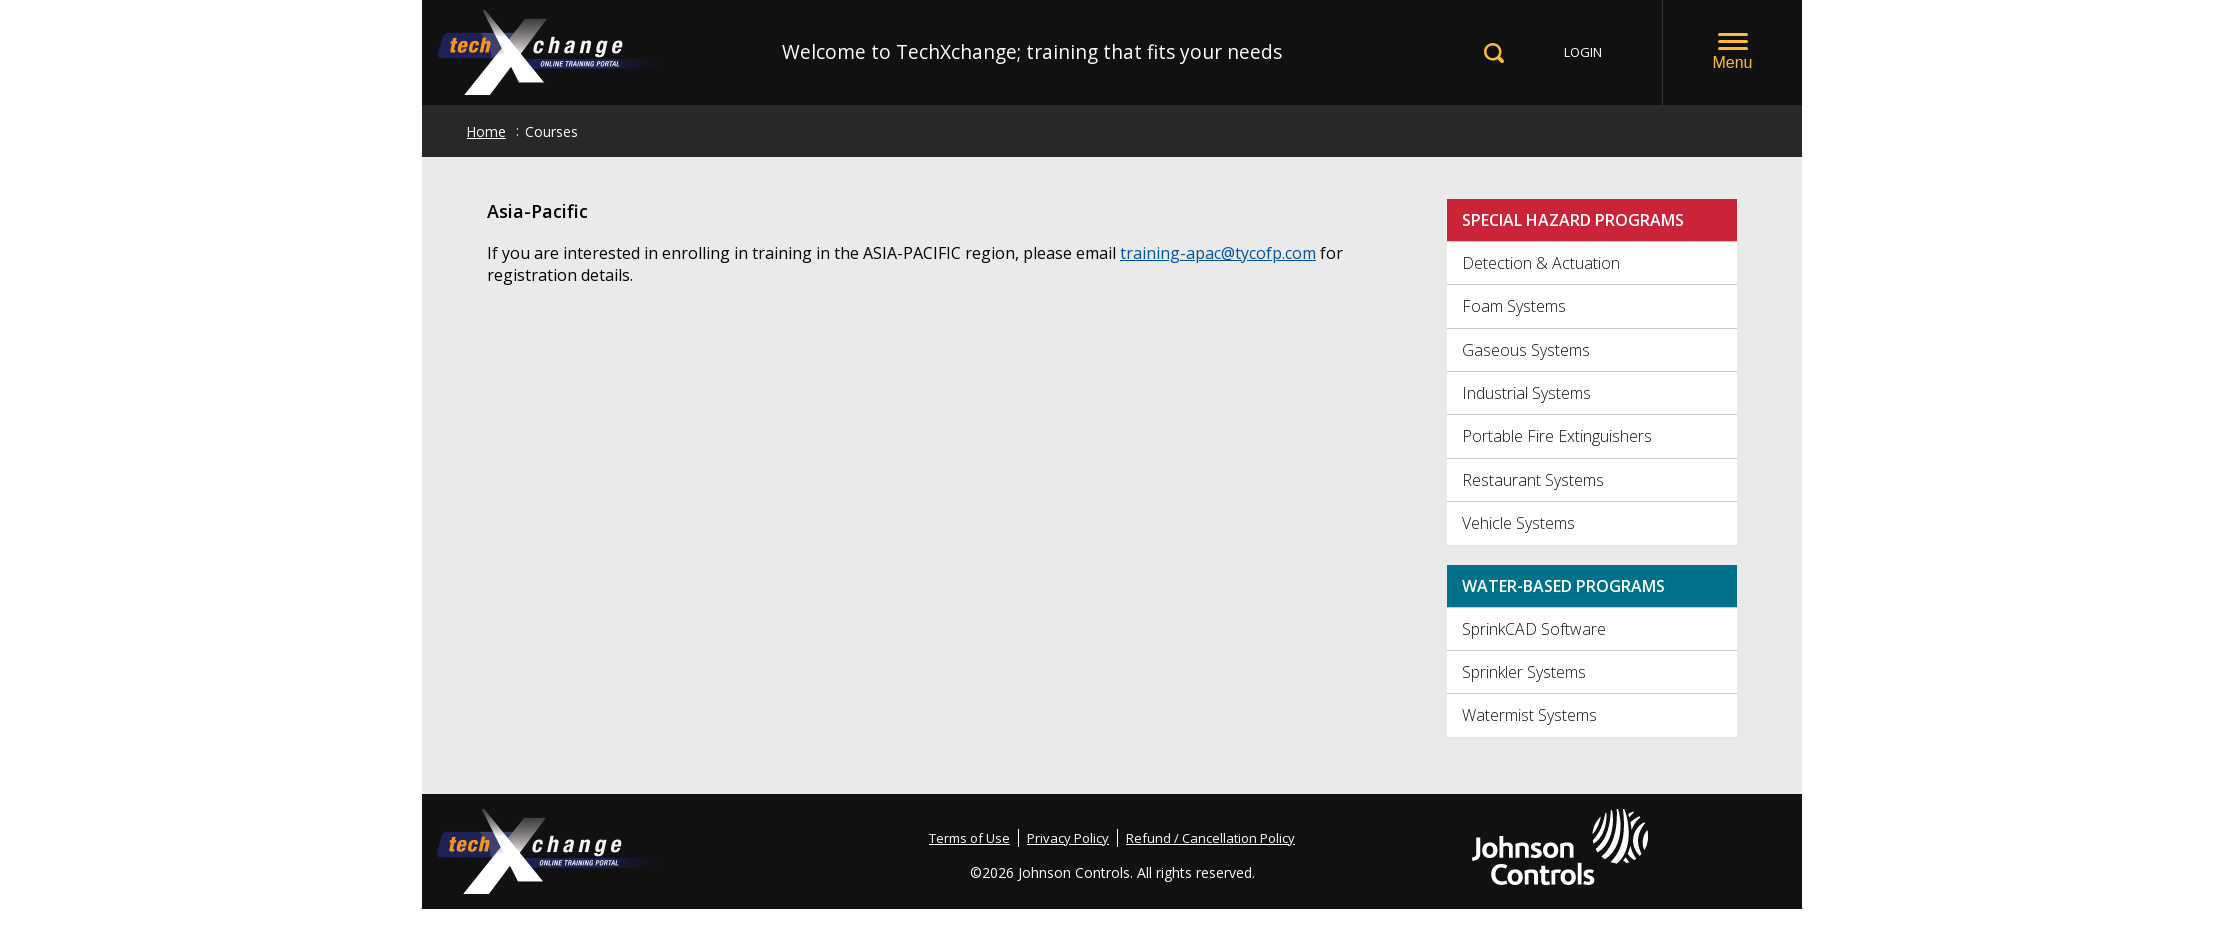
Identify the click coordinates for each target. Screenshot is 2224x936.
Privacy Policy (1068, 838)
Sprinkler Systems (1524, 672)
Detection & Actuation (1541, 263)
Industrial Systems (1526, 393)
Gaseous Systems (1526, 350)
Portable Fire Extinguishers (1557, 436)
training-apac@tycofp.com (1218, 253)
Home (486, 131)
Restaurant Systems (1533, 480)
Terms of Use (969, 838)
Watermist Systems (1529, 715)
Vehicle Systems (1518, 523)
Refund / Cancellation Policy (1210, 838)
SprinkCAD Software (1534, 629)
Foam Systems (1514, 306)
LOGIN (1583, 52)
